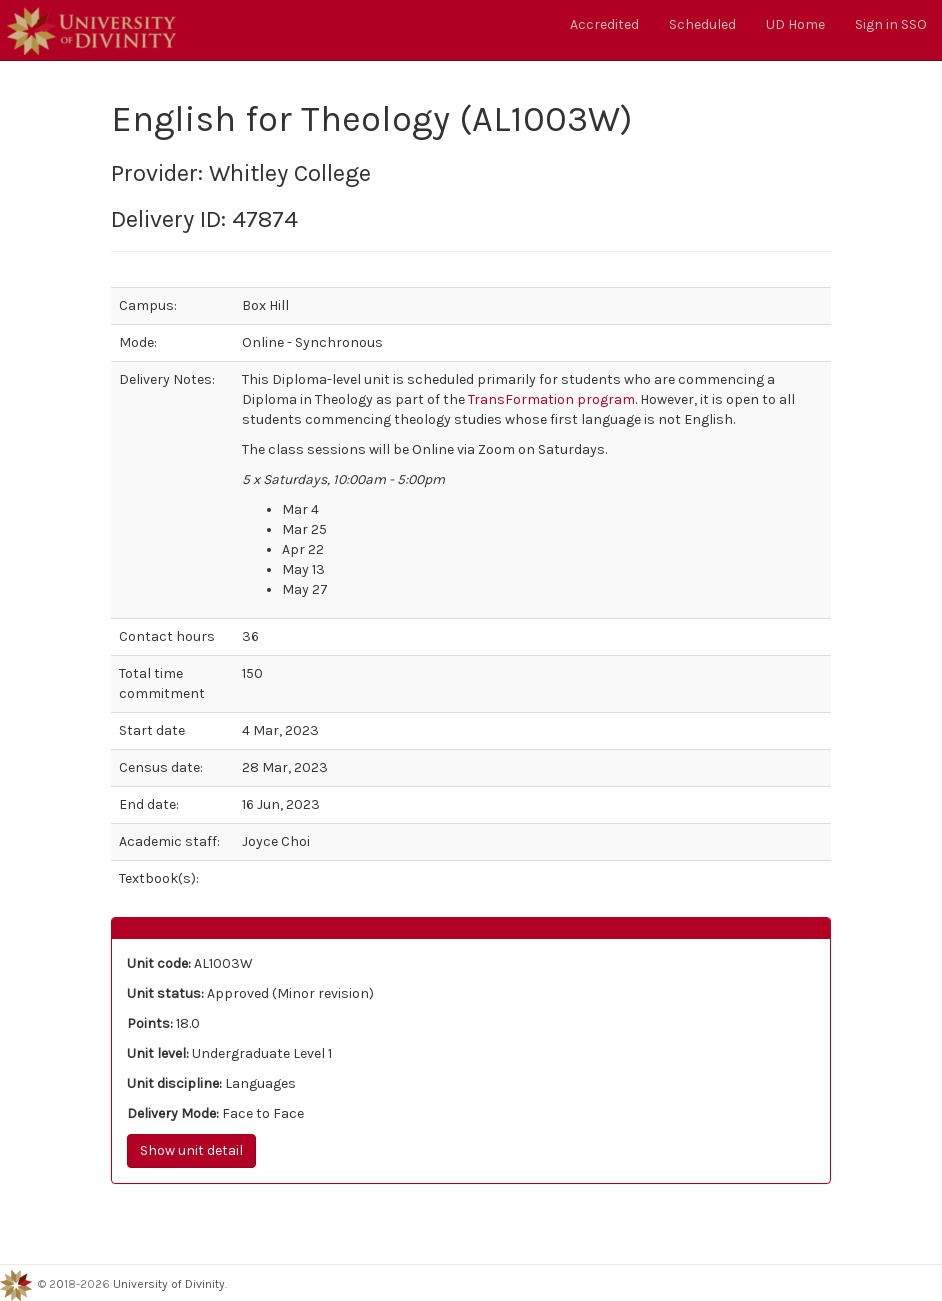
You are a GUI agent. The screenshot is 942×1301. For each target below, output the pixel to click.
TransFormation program (551, 399)
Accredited (604, 24)
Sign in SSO (891, 24)
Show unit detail (191, 1150)
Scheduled (702, 24)
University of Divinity (169, 1285)
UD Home (795, 24)
